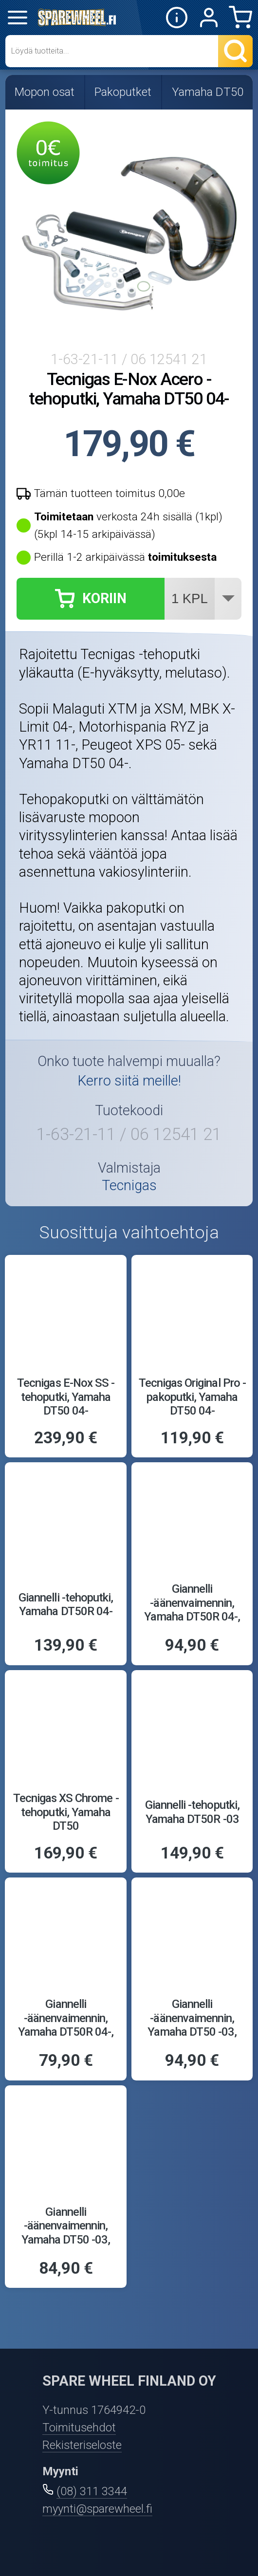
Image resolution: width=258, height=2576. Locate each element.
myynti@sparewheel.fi (97, 2509)
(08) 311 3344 (91, 2491)
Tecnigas (129, 1185)
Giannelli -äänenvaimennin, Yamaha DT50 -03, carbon (192, 2025)
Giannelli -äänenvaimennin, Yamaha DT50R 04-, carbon (192, 1610)
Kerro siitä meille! (129, 1080)
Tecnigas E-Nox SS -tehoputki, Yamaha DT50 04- (65, 1396)
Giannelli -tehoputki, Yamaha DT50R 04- (65, 1605)
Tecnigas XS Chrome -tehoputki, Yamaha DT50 (66, 1812)
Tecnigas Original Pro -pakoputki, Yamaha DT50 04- (192, 1396)
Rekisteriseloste (82, 2445)
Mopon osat (44, 92)
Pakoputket (122, 92)
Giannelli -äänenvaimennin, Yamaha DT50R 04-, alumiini (66, 2025)
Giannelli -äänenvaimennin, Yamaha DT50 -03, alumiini (66, 2233)
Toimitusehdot (79, 2427)
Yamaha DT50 (207, 92)
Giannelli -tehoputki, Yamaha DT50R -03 (192, 1812)
